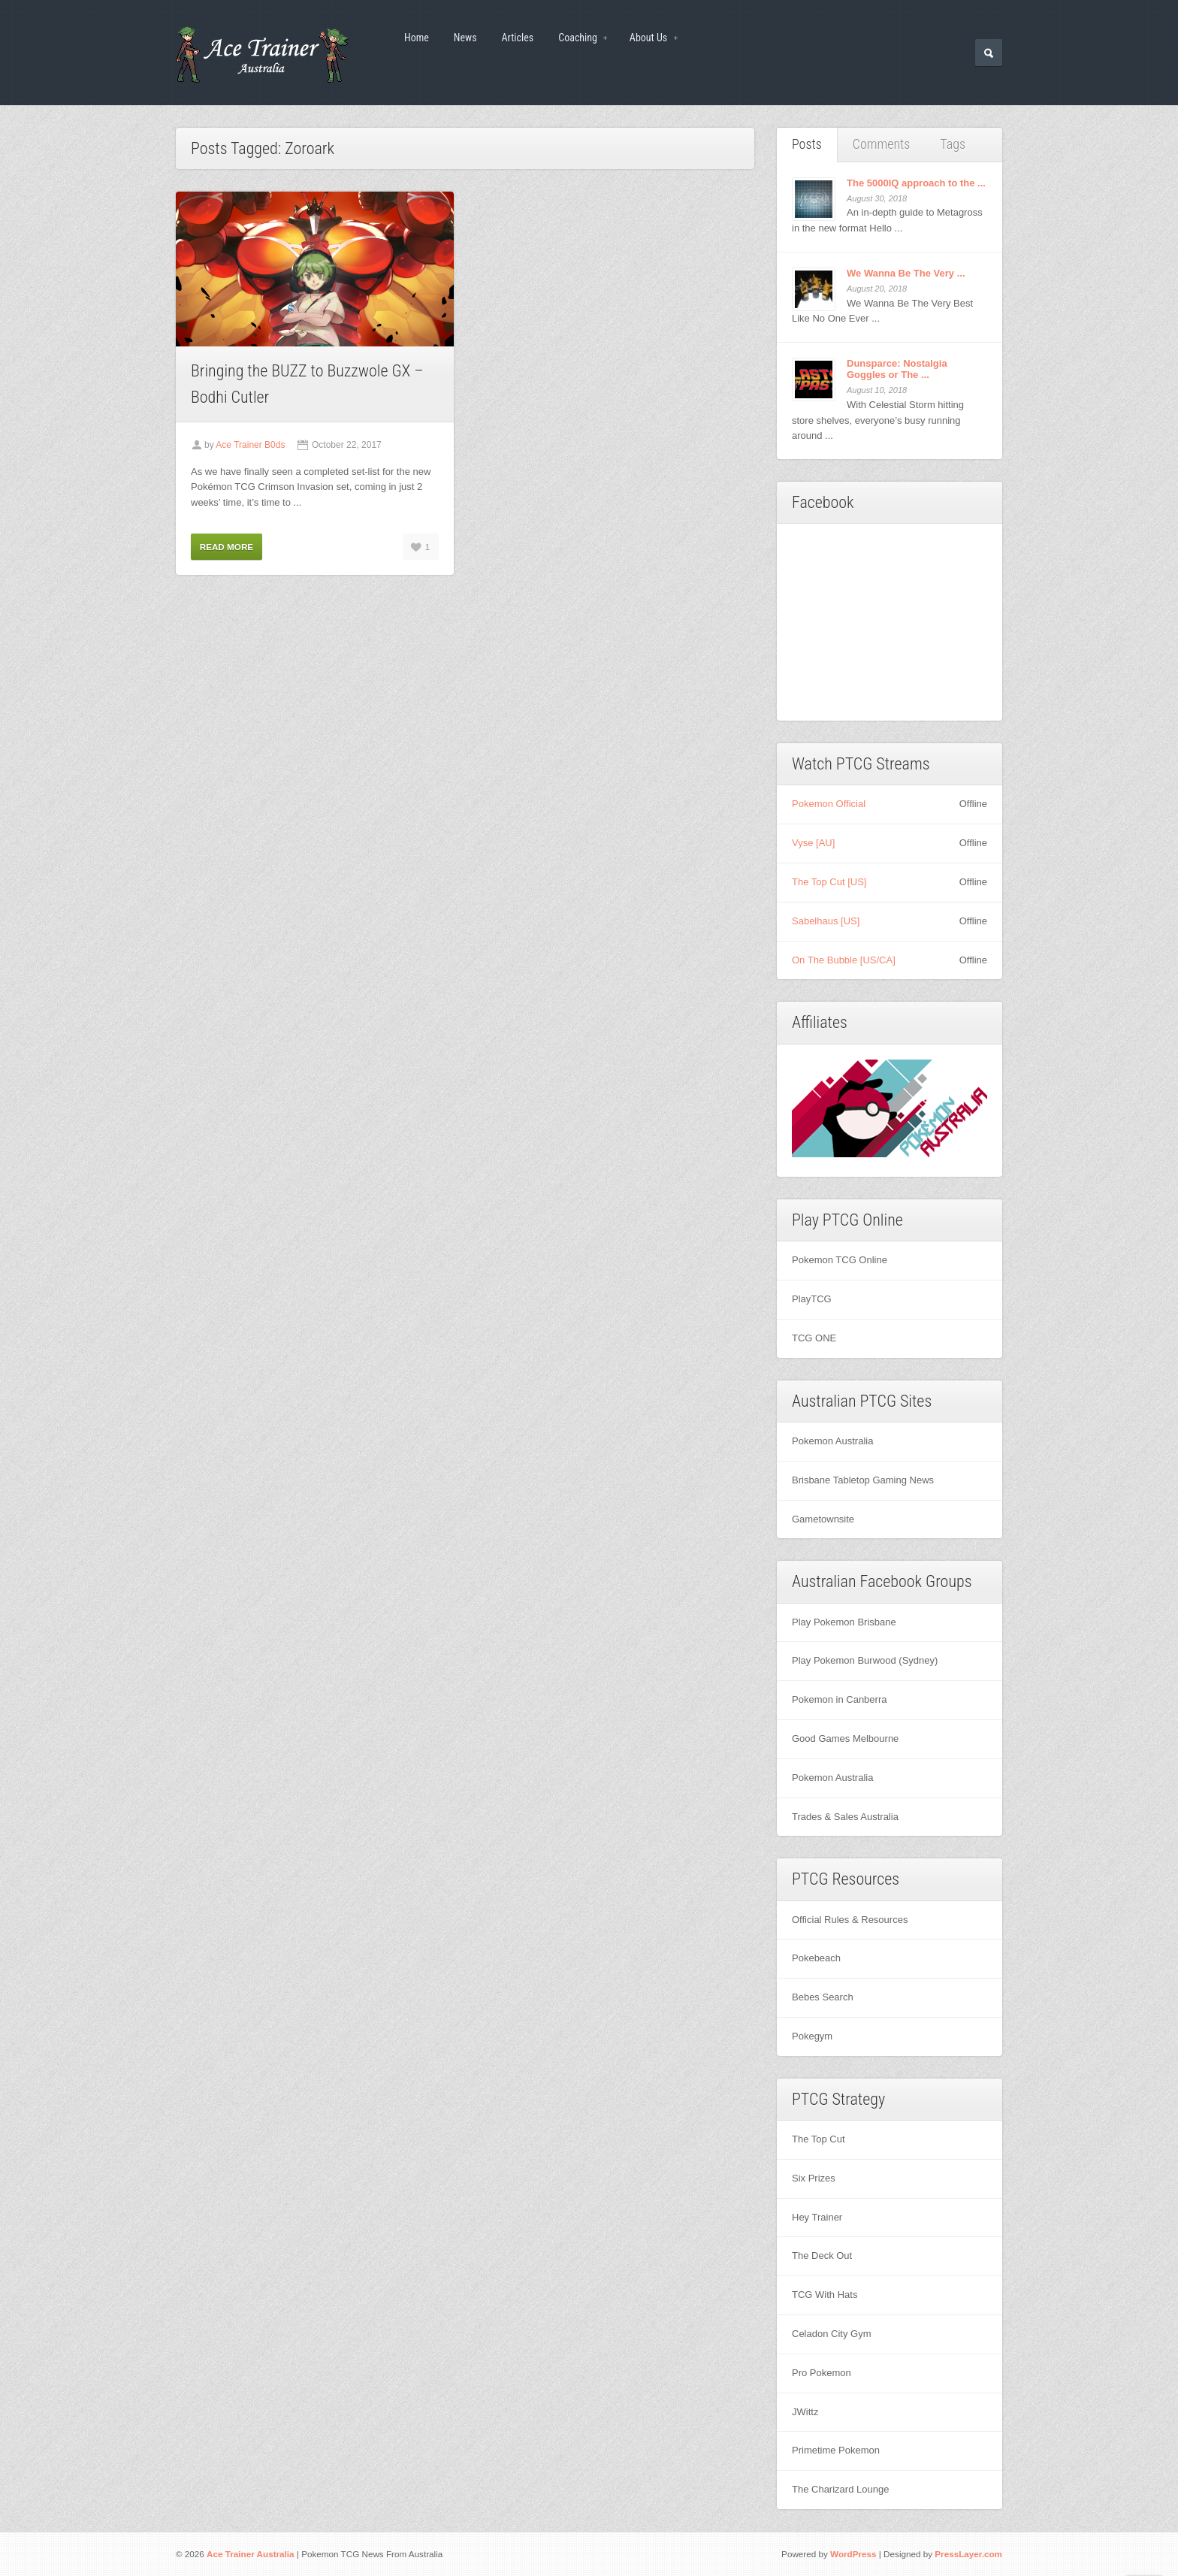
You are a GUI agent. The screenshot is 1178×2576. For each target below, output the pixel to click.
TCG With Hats (824, 2294)
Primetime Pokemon (836, 2450)
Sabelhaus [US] (825, 921)
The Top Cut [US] (829, 881)
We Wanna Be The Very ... (906, 273)
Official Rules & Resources (850, 1919)
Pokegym (812, 2036)
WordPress (853, 2554)
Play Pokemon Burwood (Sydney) (865, 1660)
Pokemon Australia (832, 1441)
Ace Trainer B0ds (250, 445)
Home (416, 38)
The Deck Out (822, 2255)
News (465, 38)
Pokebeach (816, 1958)
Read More (226, 547)
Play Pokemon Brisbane (844, 1622)
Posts (807, 144)
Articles (518, 38)
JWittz (805, 2411)
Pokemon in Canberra (839, 1699)
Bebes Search (822, 1997)
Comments (882, 144)
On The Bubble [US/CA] (844, 960)
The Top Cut (818, 2139)
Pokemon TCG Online (839, 1259)
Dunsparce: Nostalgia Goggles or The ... (897, 369)
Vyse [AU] (813, 842)
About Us (649, 39)
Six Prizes (813, 2178)
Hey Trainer (817, 2217)
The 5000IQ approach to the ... (916, 183)
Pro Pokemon (821, 2372)
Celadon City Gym (831, 2333)
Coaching (578, 39)
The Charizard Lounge (840, 2489)
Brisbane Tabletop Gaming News (863, 1480)
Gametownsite (823, 1519)
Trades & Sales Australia (845, 1816)
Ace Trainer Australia (250, 2554)
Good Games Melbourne (845, 1738)
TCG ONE (814, 1338)
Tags (952, 144)
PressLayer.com (968, 2554)
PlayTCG (812, 1299)
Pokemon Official (828, 803)
